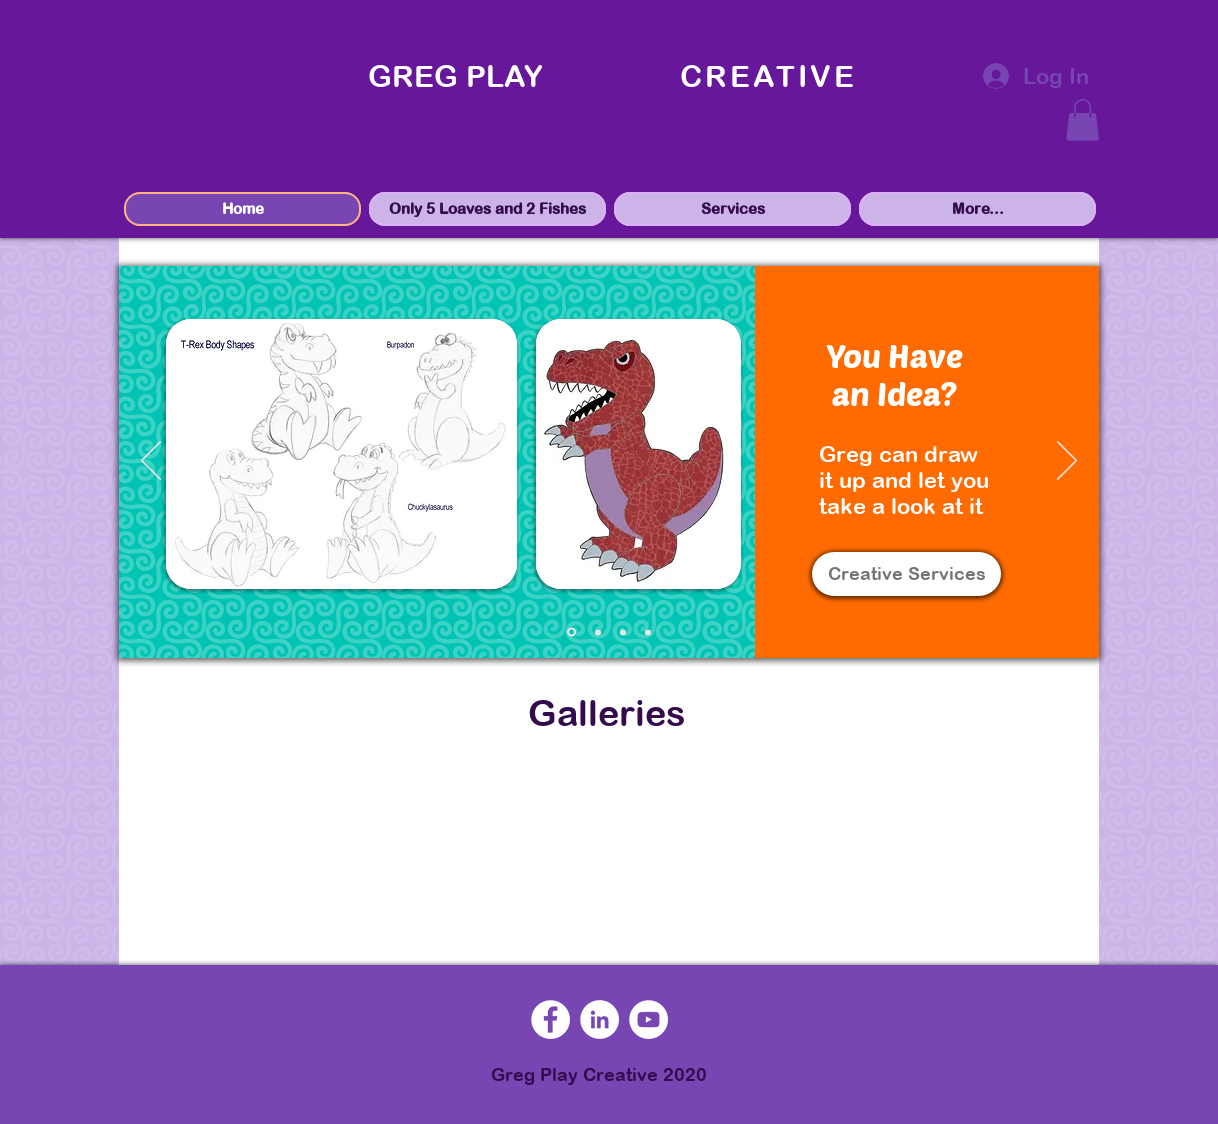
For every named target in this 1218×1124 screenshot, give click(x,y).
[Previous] (151, 462)
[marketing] (623, 632)
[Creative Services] (906, 574)
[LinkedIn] (599, 1019)
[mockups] (598, 632)
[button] (1082, 120)
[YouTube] (648, 1019)
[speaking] (648, 632)
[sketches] (571, 632)
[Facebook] (550, 1019)
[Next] (1067, 462)
